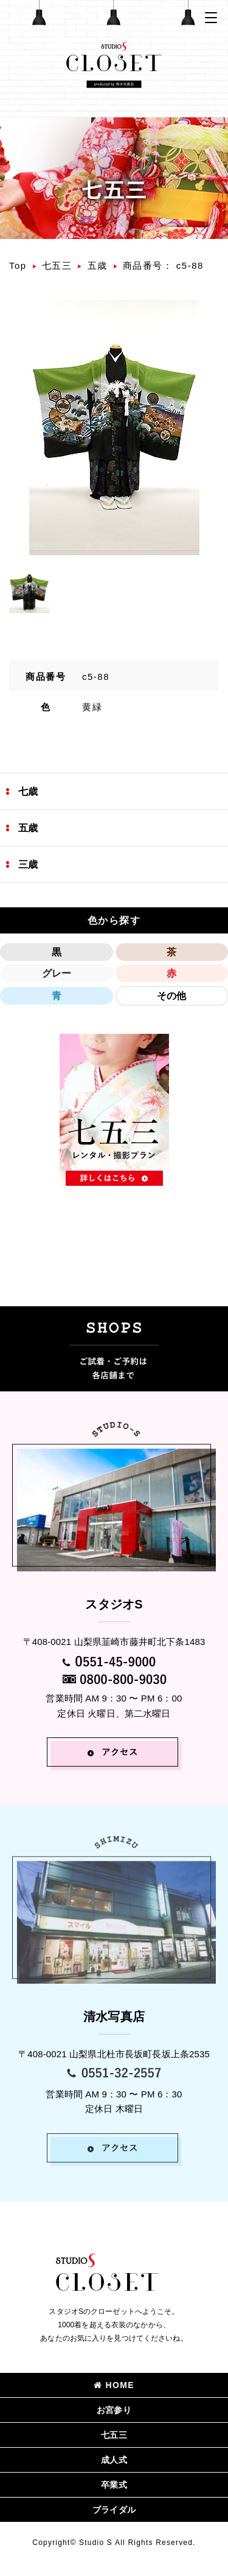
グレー (56, 973)
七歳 (28, 791)
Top (18, 265)
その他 (171, 996)
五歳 (98, 265)
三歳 (28, 864)
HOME (114, 2385)
